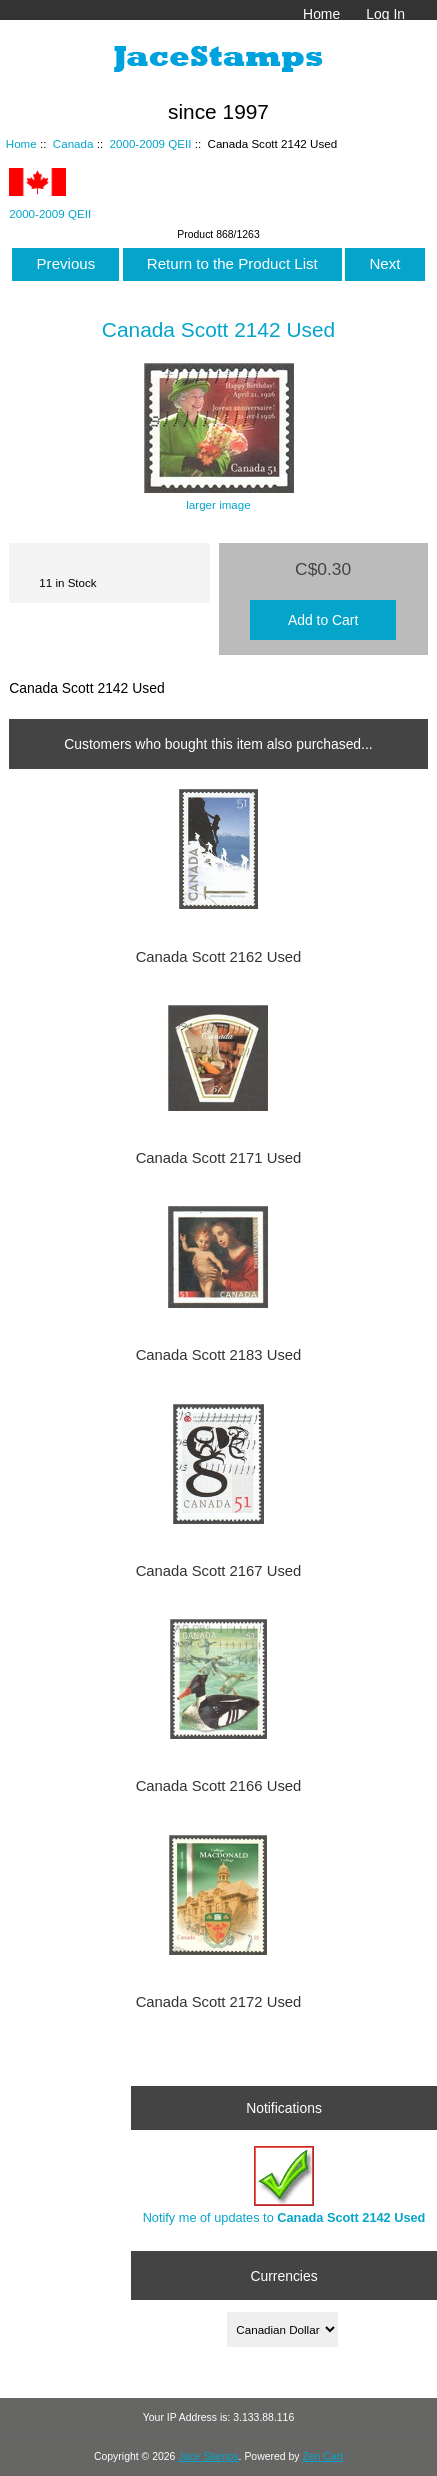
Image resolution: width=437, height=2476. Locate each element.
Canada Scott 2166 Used (219, 1786)
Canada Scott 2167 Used (219, 1571)
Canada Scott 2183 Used (219, 1355)
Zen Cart (322, 2456)
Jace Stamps (208, 2456)
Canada (73, 143)
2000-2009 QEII (151, 143)
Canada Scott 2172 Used (219, 2002)
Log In (385, 14)
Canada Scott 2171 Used (219, 1158)
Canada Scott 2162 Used (219, 957)
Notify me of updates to (284, 2185)
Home (321, 14)
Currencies (283, 2275)
